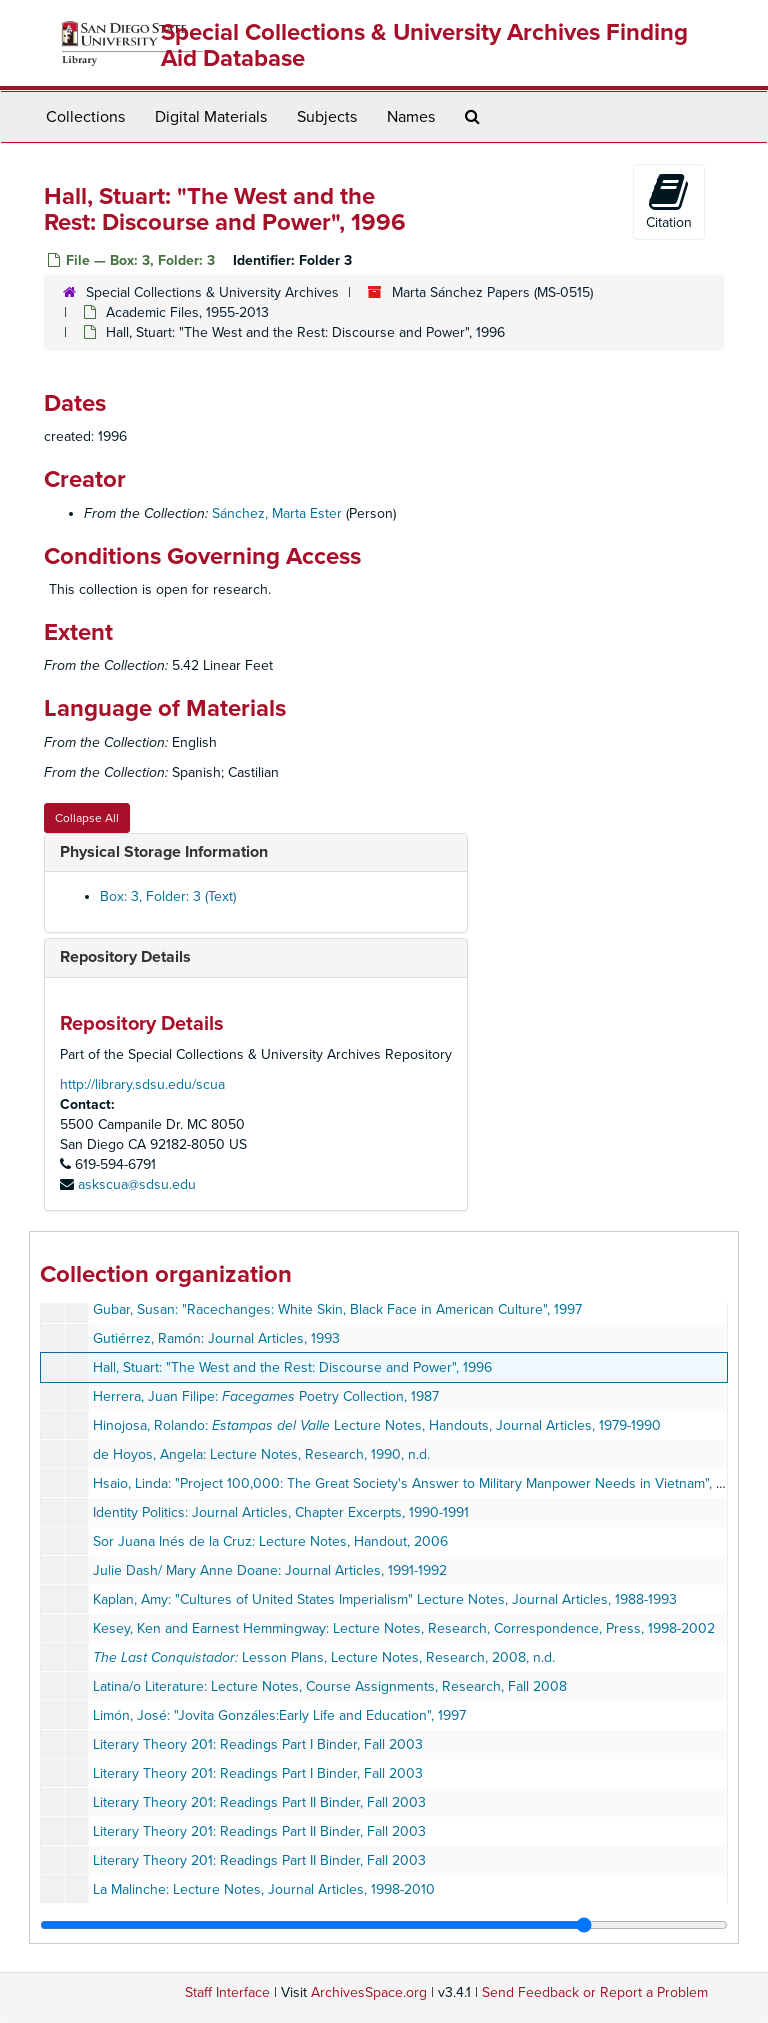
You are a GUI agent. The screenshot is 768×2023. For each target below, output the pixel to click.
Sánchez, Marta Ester (277, 513)
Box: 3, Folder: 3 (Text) (168, 896)
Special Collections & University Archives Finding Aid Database (424, 45)
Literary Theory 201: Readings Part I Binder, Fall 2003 (258, 1744)
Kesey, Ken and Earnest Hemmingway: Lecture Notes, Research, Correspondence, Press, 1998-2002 (404, 1628)
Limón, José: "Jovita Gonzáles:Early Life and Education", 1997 (279, 1715)
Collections (85, 117)
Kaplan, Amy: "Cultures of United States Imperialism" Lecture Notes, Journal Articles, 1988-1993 (385, 1599)
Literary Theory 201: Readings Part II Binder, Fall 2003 (259, 1802)
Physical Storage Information (164, 852)
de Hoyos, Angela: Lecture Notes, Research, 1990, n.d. (261, 1454)
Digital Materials (211, 117)
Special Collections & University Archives (212, 292)
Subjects (327, 117)
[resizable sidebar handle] (384, 1925)
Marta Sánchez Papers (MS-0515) (492, 292)
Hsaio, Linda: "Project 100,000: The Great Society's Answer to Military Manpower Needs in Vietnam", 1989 (419, 1483)
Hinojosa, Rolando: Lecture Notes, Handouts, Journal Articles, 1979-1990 (377, 1425)
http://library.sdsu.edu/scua (142, 1084)
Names (411, 117)
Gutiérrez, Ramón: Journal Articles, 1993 (216, 1338)
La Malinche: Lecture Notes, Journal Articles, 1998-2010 (264, 1889)
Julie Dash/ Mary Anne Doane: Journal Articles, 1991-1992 (270, 1570)
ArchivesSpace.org (369, 1992)
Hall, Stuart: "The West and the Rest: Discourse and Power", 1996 (292, 1367)
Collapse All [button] (87, 818)
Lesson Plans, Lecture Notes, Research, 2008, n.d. (324, 1657)
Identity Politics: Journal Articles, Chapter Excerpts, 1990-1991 (281, 1512)
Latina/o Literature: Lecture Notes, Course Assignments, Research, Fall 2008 (330, 1686)
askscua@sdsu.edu (137, 1184)
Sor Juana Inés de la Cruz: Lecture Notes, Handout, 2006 (270, 1541)
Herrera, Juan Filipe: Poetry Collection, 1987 (266, 1396)
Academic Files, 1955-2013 (187, 312)
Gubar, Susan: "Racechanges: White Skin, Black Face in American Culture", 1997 (337, 1309)
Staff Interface (227, 1992)
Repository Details (125, 957)
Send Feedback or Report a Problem (595, 1992)
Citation (669, 201)
